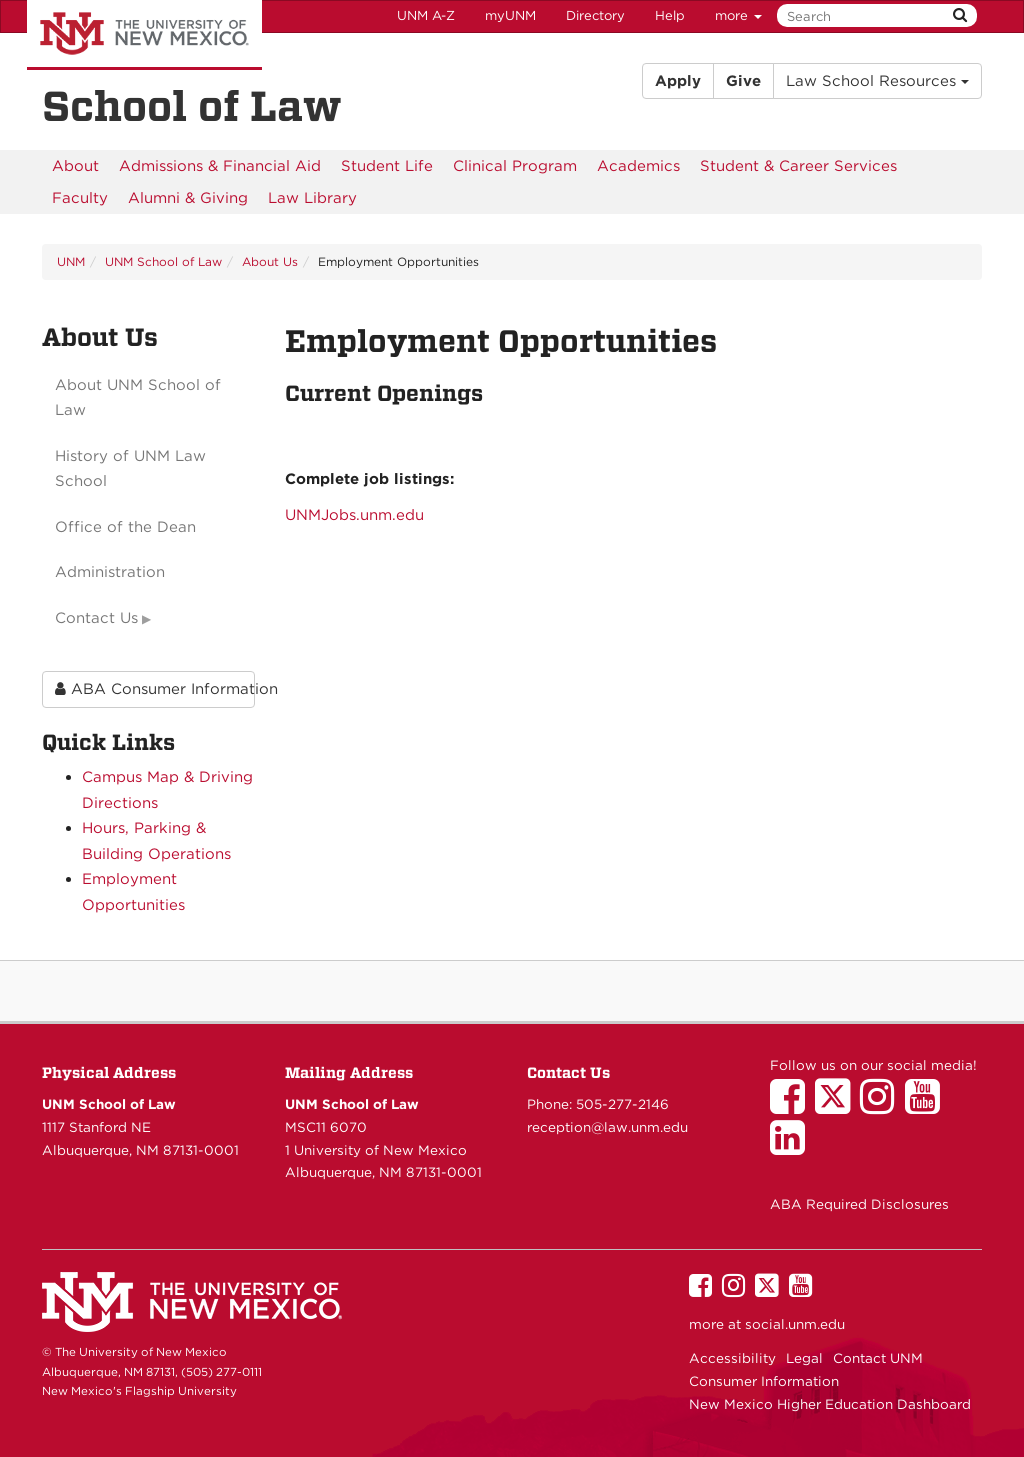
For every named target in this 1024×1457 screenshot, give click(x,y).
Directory (595, 15)
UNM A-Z (426, 15)
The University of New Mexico (144, 35)
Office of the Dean (125, 527)
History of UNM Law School (130, 469)
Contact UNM (878, 1358)
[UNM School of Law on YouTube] (927, 1106)
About (75, 166)
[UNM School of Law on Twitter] (837, 1106)
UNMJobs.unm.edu (354, 515)
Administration (110, 572)
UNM (71, 261)
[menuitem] (75, 166)
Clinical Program (515, 166)
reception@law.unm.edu (607, 1127)
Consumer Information (764, 1381)
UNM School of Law (163, 261)
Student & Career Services (798, 166)
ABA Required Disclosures (859, 1204)
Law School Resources (877, 81)
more (738, 15)
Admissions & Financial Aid (220, 166)
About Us (270, 261)
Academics (638, 166)
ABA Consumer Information (155, 689)
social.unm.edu (795, 1324)
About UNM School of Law (138, 398)
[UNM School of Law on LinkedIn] (792, 1147)
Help (670, 15)
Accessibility (732, 1358)
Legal (804, 1358)
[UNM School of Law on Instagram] (882, 1106)
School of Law (192, 106)
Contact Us (96, 618)
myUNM (510, 15)
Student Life (387, 166)
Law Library (312, 198)
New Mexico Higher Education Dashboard (830, 1404)
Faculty (80, 198)
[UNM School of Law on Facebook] (792, 1106)
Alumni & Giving (188, 198)
